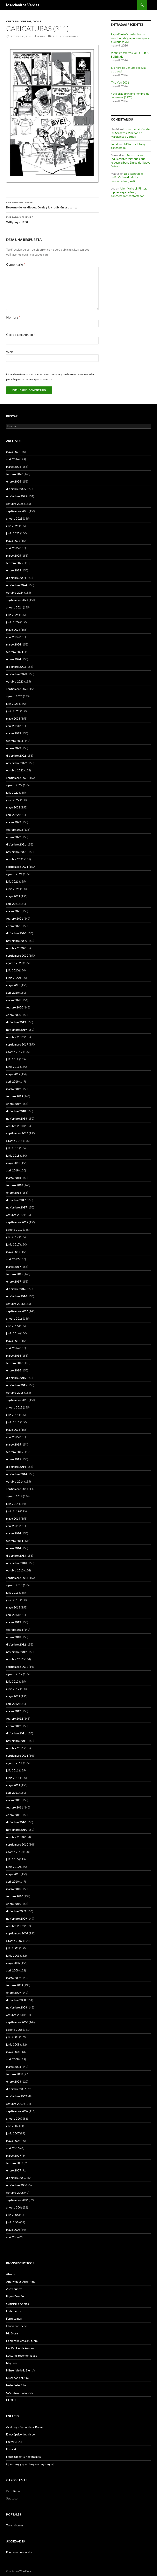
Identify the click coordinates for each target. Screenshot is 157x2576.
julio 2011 (12, 1770)
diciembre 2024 (16, 577)
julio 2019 (12, 1059)
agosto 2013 (14, 1585)
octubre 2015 (15, 1392)
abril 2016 (12, 1348)
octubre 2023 (15, 681)
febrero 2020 (14, 1007)
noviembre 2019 (16, 1029)
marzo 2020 (13, 1000)
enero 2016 (13, 1370)
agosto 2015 (14, 1407)
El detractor (13, 2311)
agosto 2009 (14, 1940)
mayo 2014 (13, 1518)
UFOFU (11, 2400)
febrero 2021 (14, 918)
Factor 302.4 (14, 2441)
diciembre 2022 (16, 755)
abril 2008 (12, 2059)
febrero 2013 (14, 1629)
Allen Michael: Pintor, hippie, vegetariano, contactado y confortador (129, 192)
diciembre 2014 (16, 1466)
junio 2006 (13, 2222)
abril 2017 (12, 1259)
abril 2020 (12, 992)
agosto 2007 (14, 2118)
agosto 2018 (14, 1140)
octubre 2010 (15, 1837)
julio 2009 (12, 1948)
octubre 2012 (15, 1659)
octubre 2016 (15, 1303)
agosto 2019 (14, 1052)
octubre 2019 (15, 1037)
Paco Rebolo (14, 2491)
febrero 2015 (14, 1452)
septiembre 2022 (17, 777)
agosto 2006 (14, 2207)
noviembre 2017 (16, 1207)
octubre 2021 (15, 859)
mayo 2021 (13, 896)
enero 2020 (13, 1014)
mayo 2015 (13, 1429)
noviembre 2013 (16, 1563)
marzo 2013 (13, 1622)
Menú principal (152, 5)
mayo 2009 (13, 1963)
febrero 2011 (14, 1807)
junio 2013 (13, 1600)
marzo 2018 (13, 1177)
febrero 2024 (14, 652)
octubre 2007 (15, 2103)
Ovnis (37, 21)
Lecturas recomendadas (21, 2355)
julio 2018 (12, 1148)
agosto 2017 (14, 1229)
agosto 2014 (14, 1496)
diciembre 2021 (16, 844)
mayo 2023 (13, 718)
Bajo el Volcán (15, 2296)
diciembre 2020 (16, 933)
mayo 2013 (13, 1607)
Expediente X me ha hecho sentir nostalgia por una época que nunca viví (130, 38)
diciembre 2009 (16, 1911)
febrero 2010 (14, 1896)
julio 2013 (12, 1592)
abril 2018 (12, 1170)
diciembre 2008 (16, 2000)
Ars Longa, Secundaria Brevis (24, 2427)
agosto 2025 (14, 518)
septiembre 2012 (17, 1666)
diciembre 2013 (16, 1555)
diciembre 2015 (16, 1377)
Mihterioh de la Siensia (20, 2370)
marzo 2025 (13, 555)
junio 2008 (13, 2044)
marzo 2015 (13, 1444)
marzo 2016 (13, 1355)
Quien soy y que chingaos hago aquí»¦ (30, 2464)
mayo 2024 (13, 629)
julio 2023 (12, 703)
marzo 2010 (13, 1889)
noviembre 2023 (16, 674)
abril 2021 (12, 903)
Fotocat (11, 2449)
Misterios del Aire (17, 2377)
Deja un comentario (64, 36)
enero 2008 (13, 2081)
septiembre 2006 (17, 2200)
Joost (114, 144)
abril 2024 (12, 637)
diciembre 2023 (16, 666)
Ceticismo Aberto (17, 2303)
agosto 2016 (14, 1318)
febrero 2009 (14, 1985)
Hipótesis (12, 2333)
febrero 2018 (14, 1185)
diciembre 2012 (16, 1644)
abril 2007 (12, 2148)
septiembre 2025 (17, 511)
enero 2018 (13, 1192)
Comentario (15, 264)
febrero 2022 (14, 829)
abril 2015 (12, 1437)
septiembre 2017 (17, 1222)
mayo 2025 (13, 540)
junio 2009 (13, 1955)
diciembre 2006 (16, 2177)
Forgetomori (14, 2318)
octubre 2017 (15, 1214)
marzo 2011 (13, 1800)
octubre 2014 (15, 1481)
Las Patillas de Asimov (20, 2348)
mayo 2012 (13, 1696)
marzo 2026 (13, 466)
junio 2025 (13, 533)
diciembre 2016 (16, 1289)
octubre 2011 (15, 1748)
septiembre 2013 (17, 1577)
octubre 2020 (15, 948)
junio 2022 (13, 800)
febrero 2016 (14, 1363)
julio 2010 (12, 1859)
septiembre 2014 (17, 1489)
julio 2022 (12, 792)
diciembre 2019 (16, 1022)
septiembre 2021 (17, 866)
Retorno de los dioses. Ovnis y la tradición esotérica (52, 204)
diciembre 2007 (16, 2089)
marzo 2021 (13, 911)
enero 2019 (13, 1103)
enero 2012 (13, 1726)
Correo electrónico (20, 334)
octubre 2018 (15, 1126)
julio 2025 (12, 526)
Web (9, 352)
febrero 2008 (14, 2074)
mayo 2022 (13, 807)
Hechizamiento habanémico (23, 2456)
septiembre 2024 (17, 600)
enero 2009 (13, 1992)
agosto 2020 (14, 963)
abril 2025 (12, 548)
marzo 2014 (13, 1533)
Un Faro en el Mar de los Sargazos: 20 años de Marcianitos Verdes (130, 132)
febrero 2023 (14, 740)
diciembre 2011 (16, 1733)
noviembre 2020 (16, 940)
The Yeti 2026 (120, 82)
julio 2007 (12, 2126)
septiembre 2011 (17, 1755)
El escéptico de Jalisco (20, 2434)
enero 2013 (13, 1637)
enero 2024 (13, 659)
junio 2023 (13, 711)
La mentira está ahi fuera (22, 2340)
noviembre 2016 (16, 1296)
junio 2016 (13, 1333)
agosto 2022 (14, 785)
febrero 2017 (14, 1274)
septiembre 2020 (17, 955)
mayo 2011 (13, 1785)
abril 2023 (12, 726)
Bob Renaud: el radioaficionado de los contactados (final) (127, 177)
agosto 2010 (14, 1852)
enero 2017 (13, 1281)
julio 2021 (12, 881)
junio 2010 (13, 1866)
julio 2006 (12, 2215)
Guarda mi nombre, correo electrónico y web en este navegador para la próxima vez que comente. (50, 376)
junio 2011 (13, 1777)
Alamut (10, 2274)
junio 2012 (13, 1689)
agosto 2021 (14, 874)
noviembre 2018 (16, 1118)
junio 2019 (13, 1066)
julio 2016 (12, 1326)
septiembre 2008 (17, 2022)
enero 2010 (13, 1903)
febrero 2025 (14, 563)
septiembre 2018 (17, 1133)
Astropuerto (14, 2289)
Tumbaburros (14, 2525)
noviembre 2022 (16, 763)
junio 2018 (13, 1155)
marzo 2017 (13, 1266)
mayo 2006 (13, 2229)
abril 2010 (12, 1881)
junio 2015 (13, 1422)
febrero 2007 (14, 2163)
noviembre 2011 (16, 1740)
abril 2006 (12, 2237)
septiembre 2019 (17, 1044)
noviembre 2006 (16, 2185)
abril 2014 (12, 1526)
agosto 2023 (14, 696)
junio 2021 (13, 889)
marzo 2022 (13, 822)
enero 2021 (13, 926)
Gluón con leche (16, 2326)
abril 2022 (12, 814)
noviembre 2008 (16, 2007)
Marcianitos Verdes (22, 5)
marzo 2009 (13, 1977)
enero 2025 (13, 570)
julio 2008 (12, 2037)
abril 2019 (12, 1081)
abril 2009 (12, 1970)
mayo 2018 (13, 1163)
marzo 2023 (13, 733)
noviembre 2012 (16, 1652)
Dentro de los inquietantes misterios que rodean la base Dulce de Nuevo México (130, 160)
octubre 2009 (15, 1926)
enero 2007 (13, 2170)
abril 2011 (12, 1792)
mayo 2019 (13, 1074)
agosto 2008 (14, 2029)
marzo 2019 (13, 1089)
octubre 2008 (15, 2015)
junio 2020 (13, 977)
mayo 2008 (13, 2052)
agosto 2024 (14, 607)
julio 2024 (12, 614)
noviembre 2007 (16, 2096)
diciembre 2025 (16, 489)
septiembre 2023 (17, 689)
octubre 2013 (15, 1570)
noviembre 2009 (16, 1918)
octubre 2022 (15, 770)
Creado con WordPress (19, 2571)
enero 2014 (13, 1548)
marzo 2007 (13, 2155)
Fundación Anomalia (19, 2552)
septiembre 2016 (17, 1311)
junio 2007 (13, 2133)
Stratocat (12, 2498)
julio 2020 (12, 970)
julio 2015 (12, 1415)
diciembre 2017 (16, 1200)
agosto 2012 (14, 1674)
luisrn (41, 36)
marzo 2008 (13, 2066)
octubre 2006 (15, 2192)
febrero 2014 (14, 1540)
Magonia (11, 2363)
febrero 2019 (14, 1096)
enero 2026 (13, 481)
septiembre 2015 (17, 1400)
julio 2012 (12, 1681)
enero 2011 (13, 1815)
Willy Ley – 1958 (52, 219)
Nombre (13, 317)
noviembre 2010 (16, 1829)
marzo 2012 (13, 1711)
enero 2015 (13, 1459)
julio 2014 (12, 1503)
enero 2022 (13, 837)
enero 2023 (13, 748)
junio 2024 (13, 622)
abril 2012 (12, 1703)
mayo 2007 (13, 2140)
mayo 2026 (13, 452)
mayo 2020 (13, 985)
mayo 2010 (13, 1874)
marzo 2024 (13, 644)
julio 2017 (12, 1237)
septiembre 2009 (17, 1933)
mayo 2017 (13, 1252)
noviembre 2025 (16, 496)
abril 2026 (12, 459)
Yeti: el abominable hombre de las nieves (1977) (130, 95)
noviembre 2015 (16, 1385)
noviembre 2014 (16, 1474)
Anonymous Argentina (20, 2281)
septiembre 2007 (17, 2111)
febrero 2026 (14, 474)
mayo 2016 (13, 1340)
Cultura (12, 21)
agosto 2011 (14, 1763)
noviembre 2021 (16, 852)
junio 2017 (13, 1244)
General (25, 21)
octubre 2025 (15, 503)
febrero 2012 (14, 1718)
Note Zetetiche (16, 2385)
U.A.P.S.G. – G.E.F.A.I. (19, 2392)
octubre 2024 (15, 592)
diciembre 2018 (16, 1111)
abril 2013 (12, 1615)
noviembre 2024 (16, 585)
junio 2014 (13, 1511)
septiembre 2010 (17, 1844)
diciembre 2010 (16, 1822)
